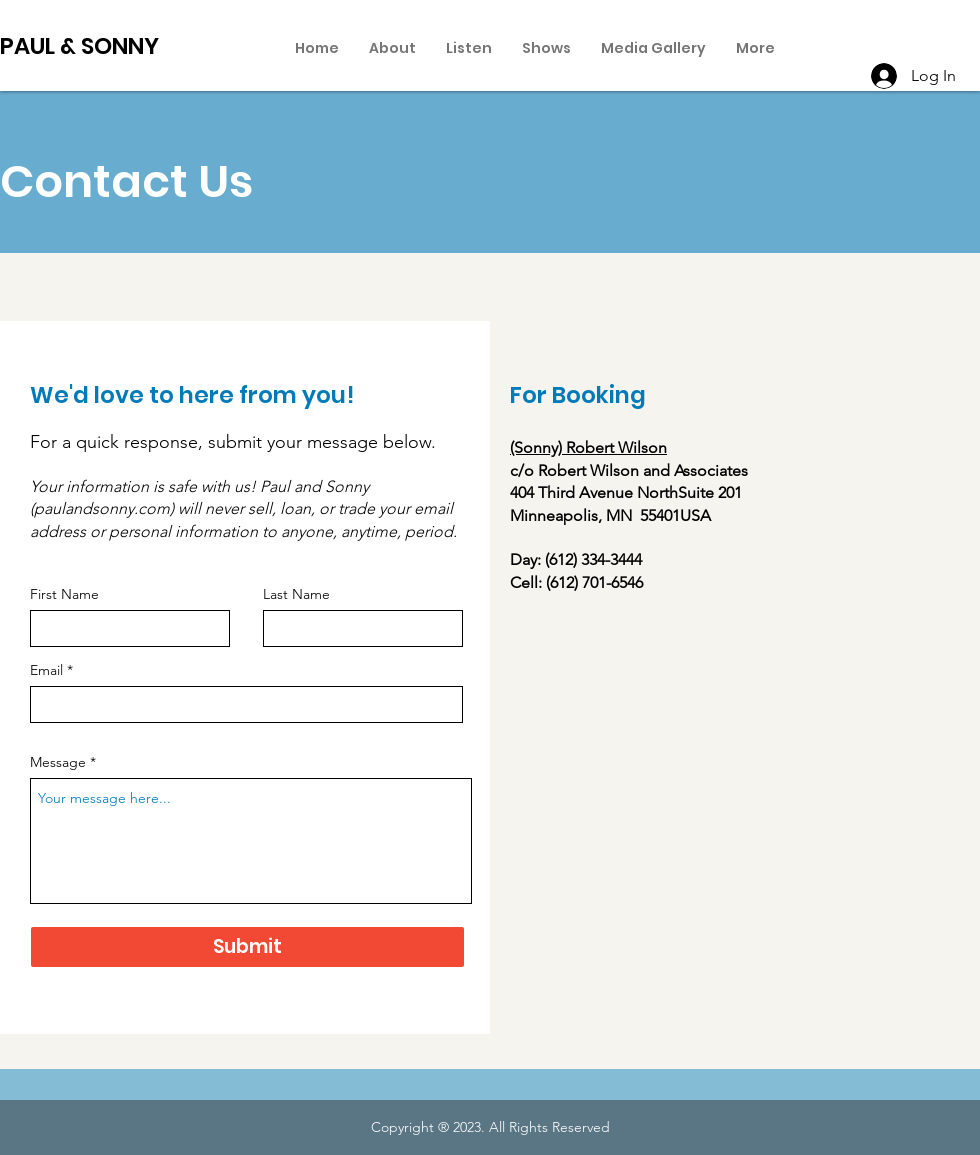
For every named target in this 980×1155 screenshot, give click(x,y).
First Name (64, 594)
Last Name (296, 594)
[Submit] (247, 947)
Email (46, 670)
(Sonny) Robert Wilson (588, 447)
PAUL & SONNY (79, 46)
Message (58, 762)
